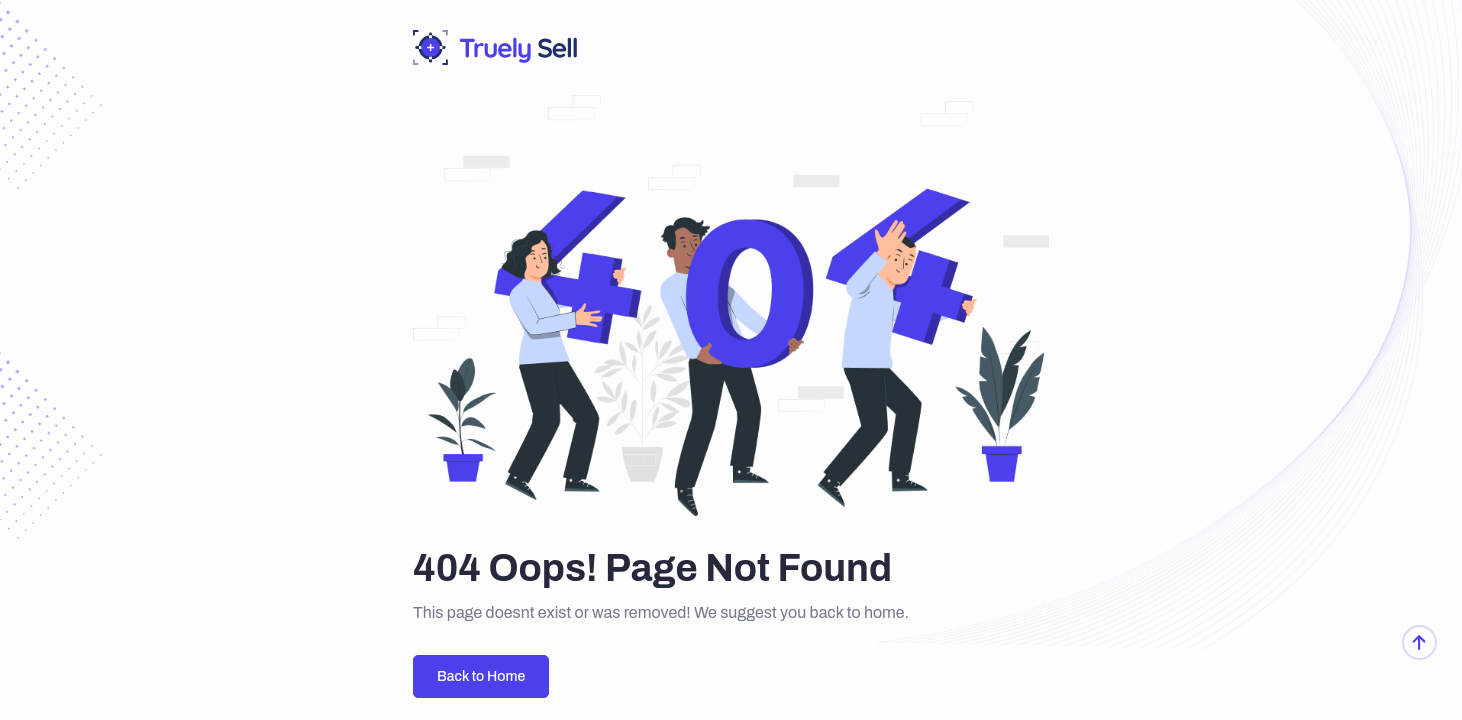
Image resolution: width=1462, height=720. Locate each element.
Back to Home (481, 676)
